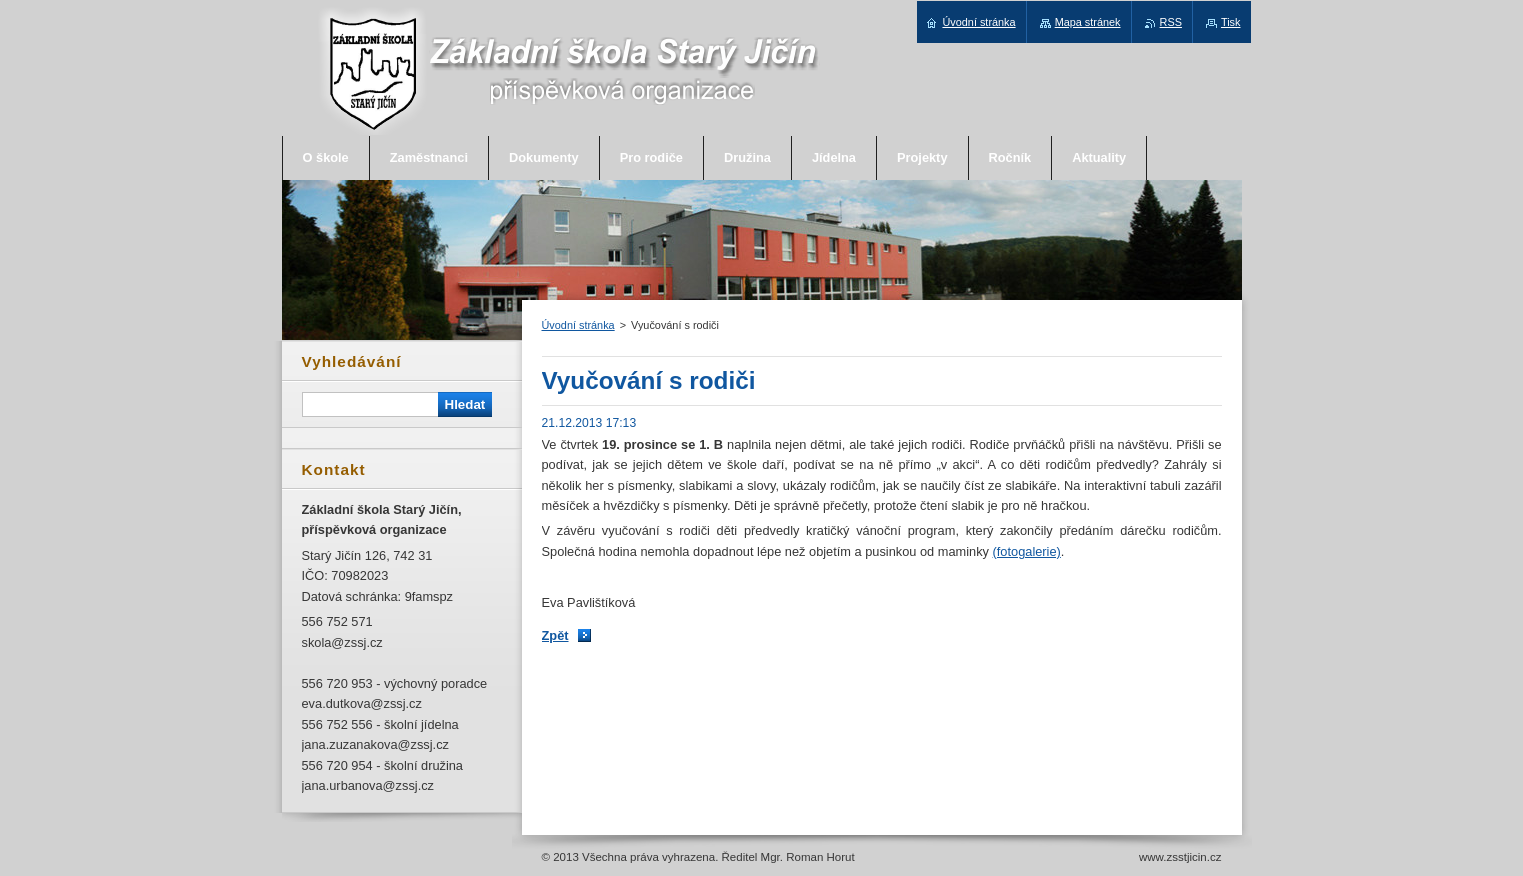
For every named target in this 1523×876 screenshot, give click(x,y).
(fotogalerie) (1027, 551)
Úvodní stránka (578, 325)
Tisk (1231, 22)
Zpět (555, 635)
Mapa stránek (1088, 22)
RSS (1171, 22)
